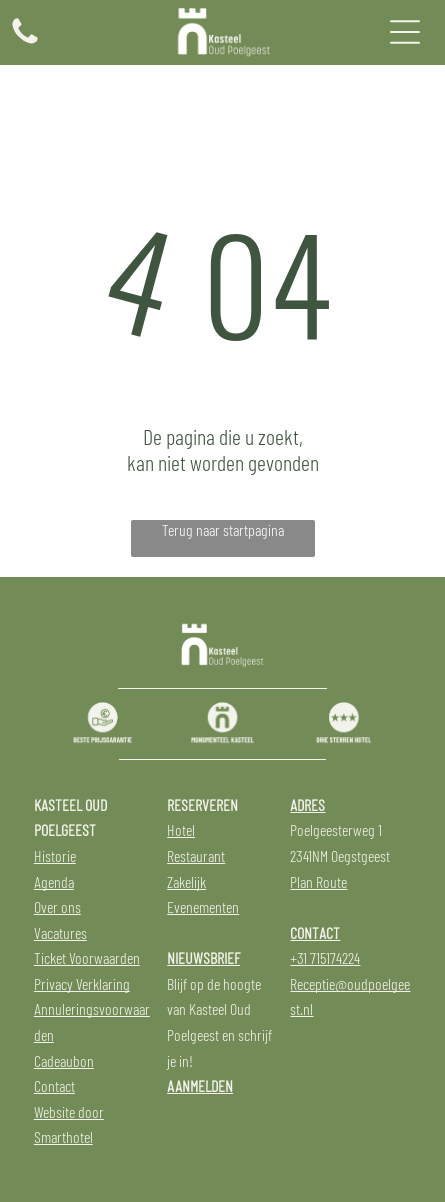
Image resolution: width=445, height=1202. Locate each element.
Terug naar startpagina (223, 529)
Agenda (54, 881)
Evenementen (203, 906)
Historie (55, 855)
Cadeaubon (64, 1060)
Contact (54, 1085)
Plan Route (318, 881)
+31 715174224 (325, 957)
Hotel (181, 829)
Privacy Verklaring (82, 983)
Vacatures (60, 932)
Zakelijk (186, 881)
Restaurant (196, 855)
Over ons (57, 906)
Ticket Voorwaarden (87, 957)
